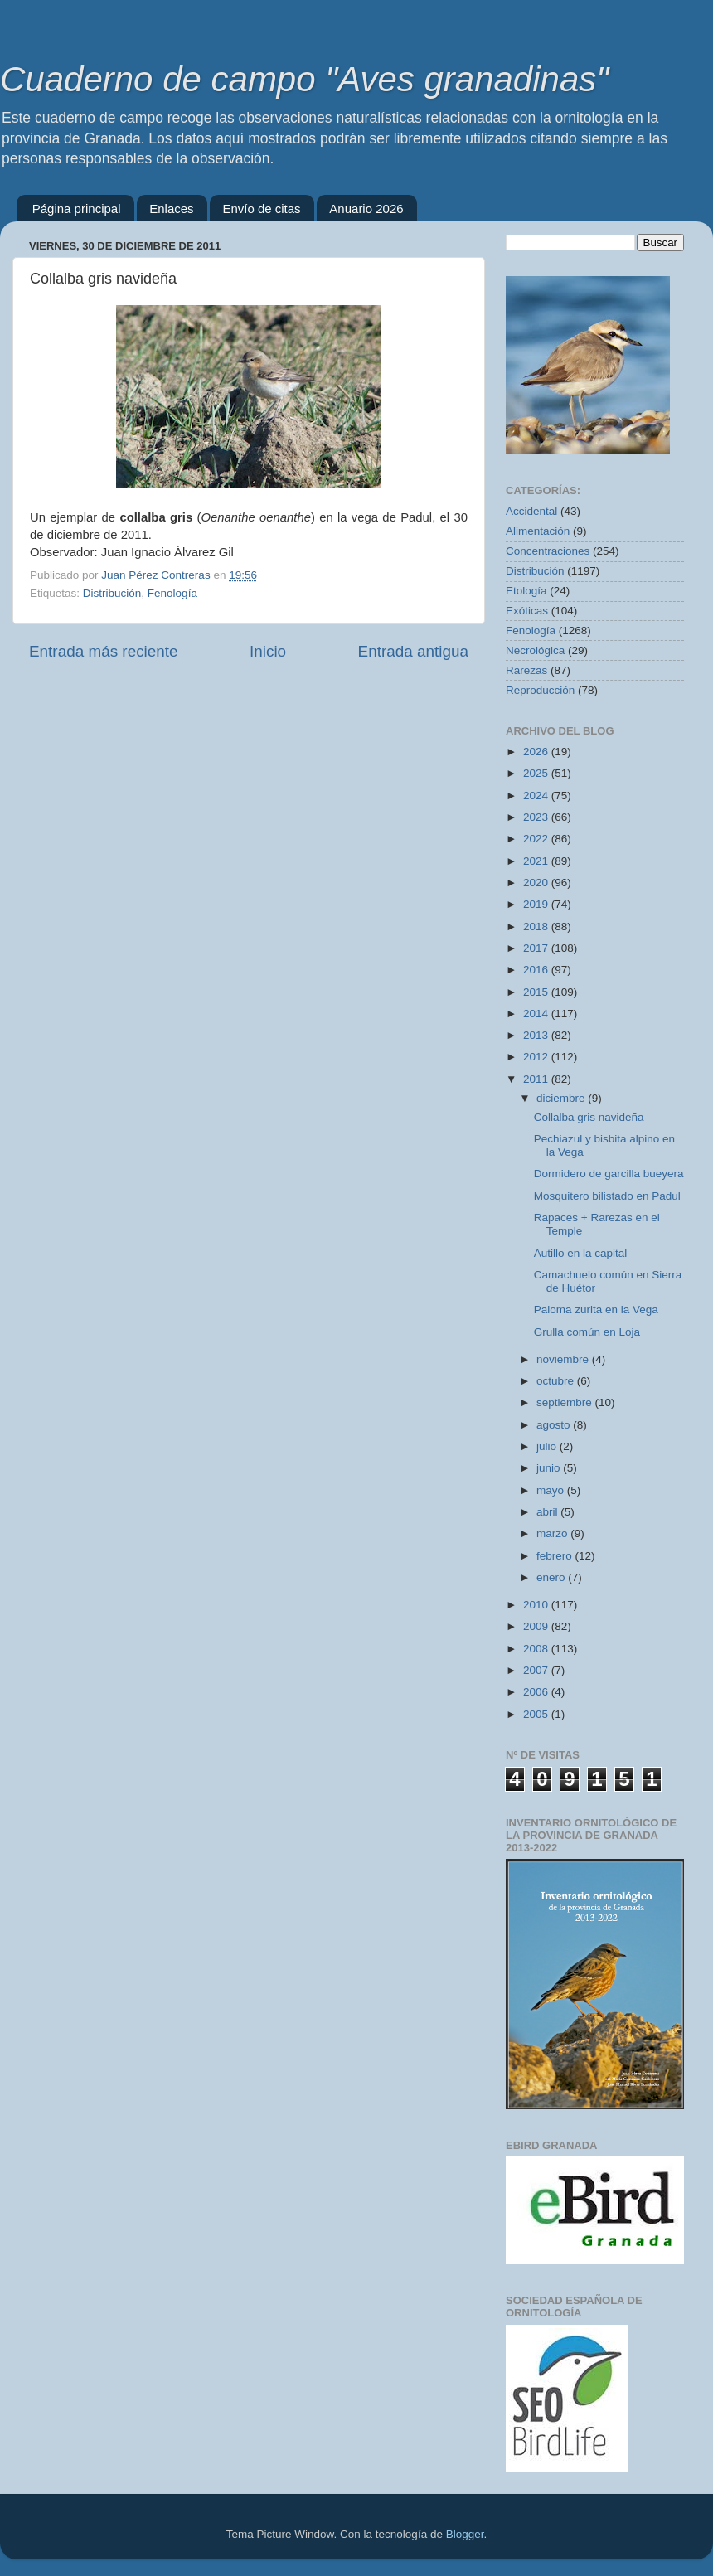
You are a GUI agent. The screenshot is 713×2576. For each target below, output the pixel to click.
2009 (537, 1626)
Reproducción (540, 690)
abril (548, 1512)
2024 (537, 795)
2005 (537, 1714)
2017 (537, 948)
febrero (555, 1556)
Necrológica (535, 650)
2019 (537, 904)
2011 (537, 1079)
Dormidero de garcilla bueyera (609, 1173)
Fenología (172, 593)
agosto (554, 1425)
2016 (537, 969)
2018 (537, 926)
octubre (556, 1381)
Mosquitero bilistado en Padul (607, 1196)
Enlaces (171, 208)
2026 (537, 751)
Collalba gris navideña (589, 1117)
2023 (537, 817)
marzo (553, 1533)
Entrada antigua (413, 651)
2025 (537, 773)
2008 (537, 1648)
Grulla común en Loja (587, 1332)
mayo (551, 1490)
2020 (537, 882)
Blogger (465, 2534)
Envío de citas (261, 208)
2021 (537, 861)
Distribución (112, 593)
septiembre (565, 1402)
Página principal (76, 208)
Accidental (531, 511)
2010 (537, 1604)
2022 (537, 838)
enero (552, 1577)
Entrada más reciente (103, 651)
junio (549, 1468)
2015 (537, 992)
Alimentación (538, 531)
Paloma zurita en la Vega (596, 1309)
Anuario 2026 (366, 208)
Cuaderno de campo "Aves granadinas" (304, 79)
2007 (537, 1670)
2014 (537, 1013)
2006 (537, 1692)
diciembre (562, 1098)
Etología (526, 591)
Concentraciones (547, 551)
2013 (537, 1035)
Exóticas (527, 610)
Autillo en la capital (581, 1253)
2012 (537, 1056)
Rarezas (526, 670)
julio (548, 1446)
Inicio (268, 651)
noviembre (564, 1359)
